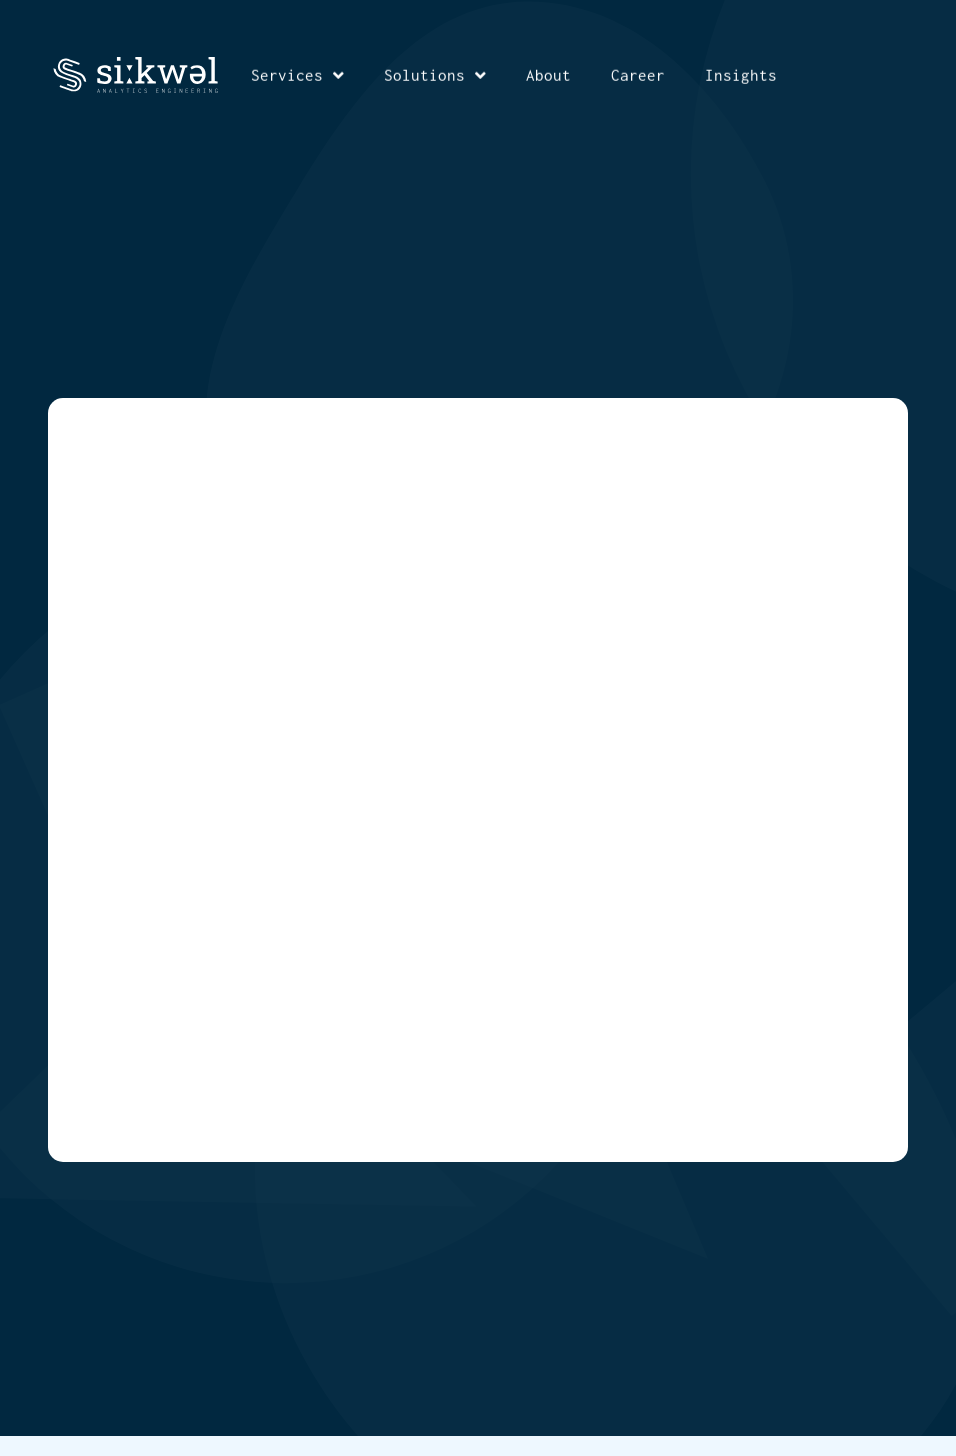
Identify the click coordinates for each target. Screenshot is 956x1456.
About (548, 74)
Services (297, 74)
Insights (741, 74)
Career (638, 74)
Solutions (435, 74)
